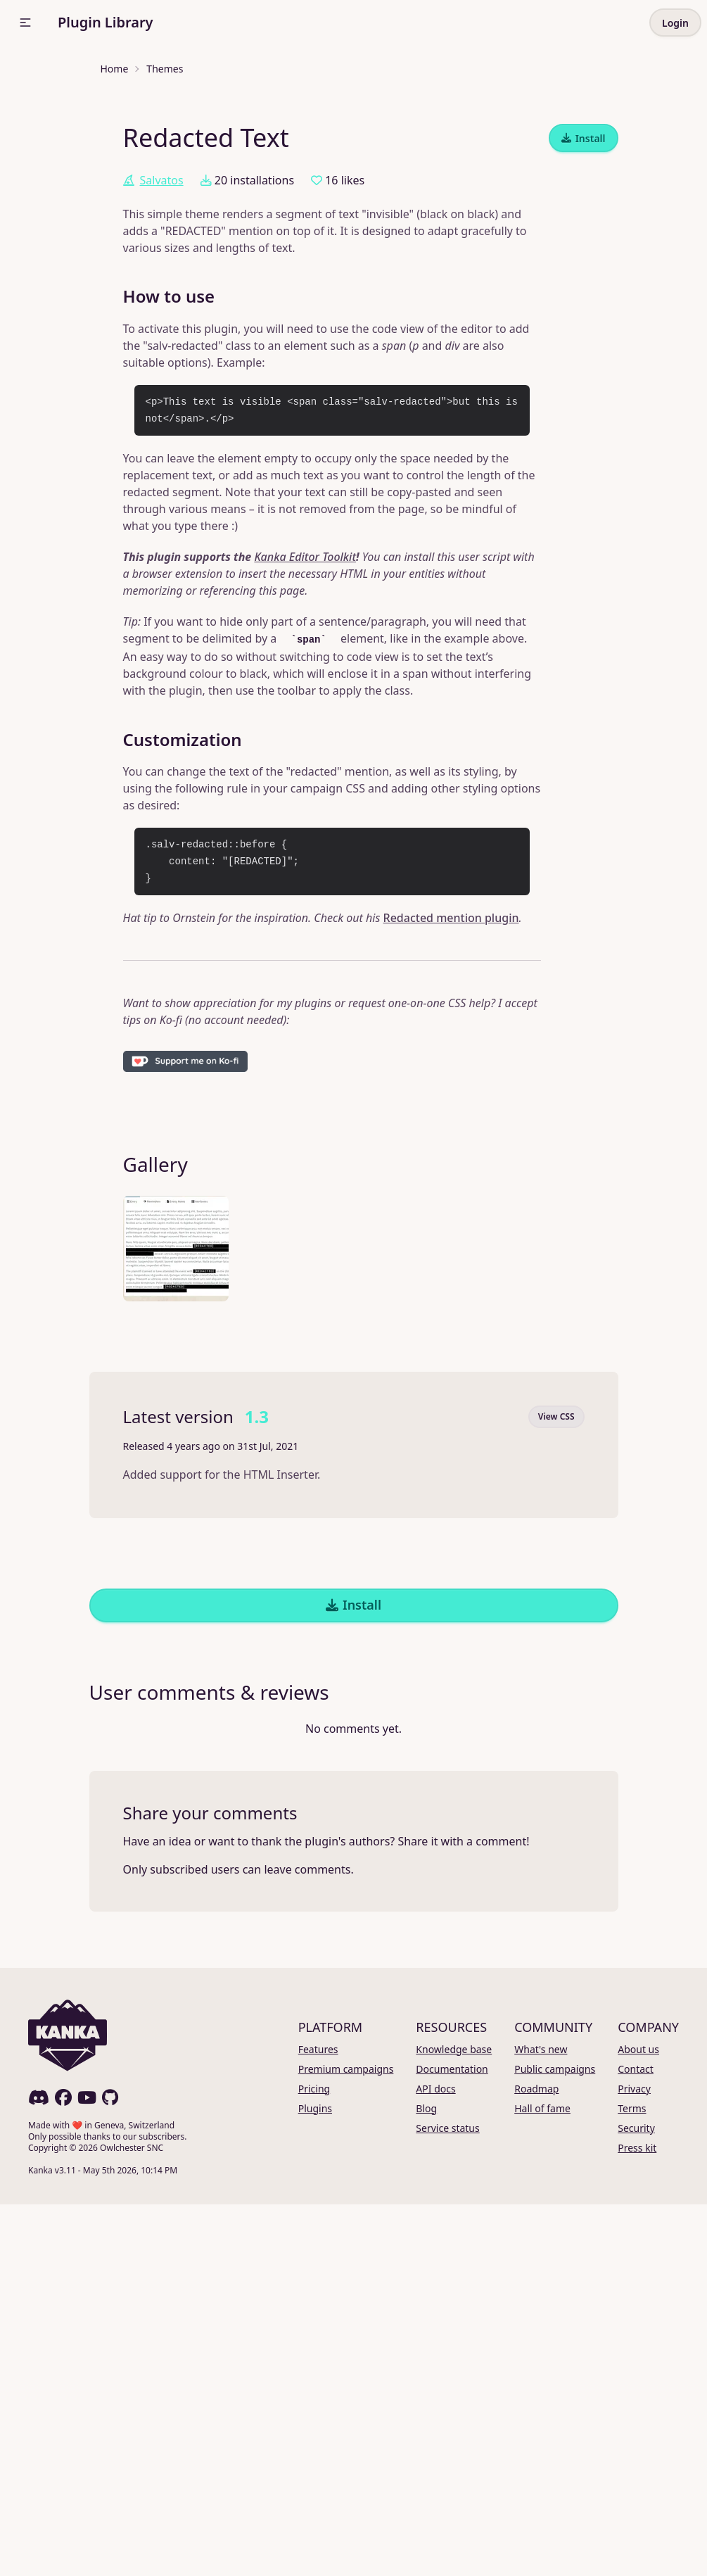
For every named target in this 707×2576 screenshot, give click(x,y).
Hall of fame (542, 2480)
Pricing (314, 2460)
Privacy (634, 2460)
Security (636, 2499)
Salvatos (153, 552)
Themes (164, 68)
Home (115, 68)
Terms (632, 2480)
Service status (447, 2499)
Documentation (452, 2440)
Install (583, 510)
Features (318, 2420)
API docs (435, 2460)
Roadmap (536, 2460)
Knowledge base (454, 2420)
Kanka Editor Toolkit (305, 928)
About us (638, 2420)
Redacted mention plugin (451, 1289)
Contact (636, 2440)
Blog (426, 2480)
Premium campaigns (346, 2440)
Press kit (637, 2519)
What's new (540, 2420)
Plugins (315, 2480)
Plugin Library (105, 22)
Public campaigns (554, 2440)
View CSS (556, 1788)
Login (675, 23)
